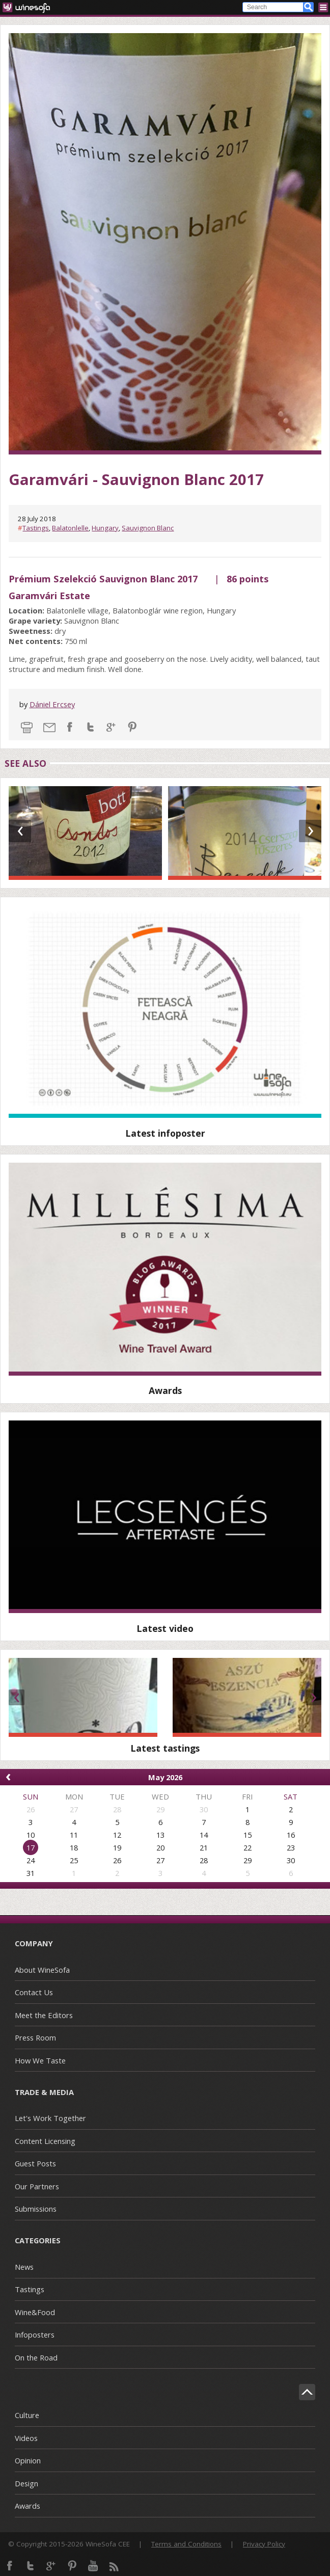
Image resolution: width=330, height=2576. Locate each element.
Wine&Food (35, 2312)
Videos (26, 2438)
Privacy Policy (264, 2543)
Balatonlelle (70, 527)
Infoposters (34, 2334)
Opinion (28, 2460)
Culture (27, 2415)
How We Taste (40, 2060)
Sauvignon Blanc (148, 527)
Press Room (35, 2037)
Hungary (105, 527)
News (24, 2267)
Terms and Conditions (186, 2543)
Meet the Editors (44, 2015)
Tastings (35, 527)
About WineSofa (42, 1970)
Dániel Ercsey (52, 704)
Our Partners (37, 2186)
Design (26, 2483)
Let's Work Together (50, 2118)
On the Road (36, 2357)
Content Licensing (45, 2141)
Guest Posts (35, 2163)
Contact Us (34, 1992)
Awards (27, 2506)
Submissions (36, 2209)
